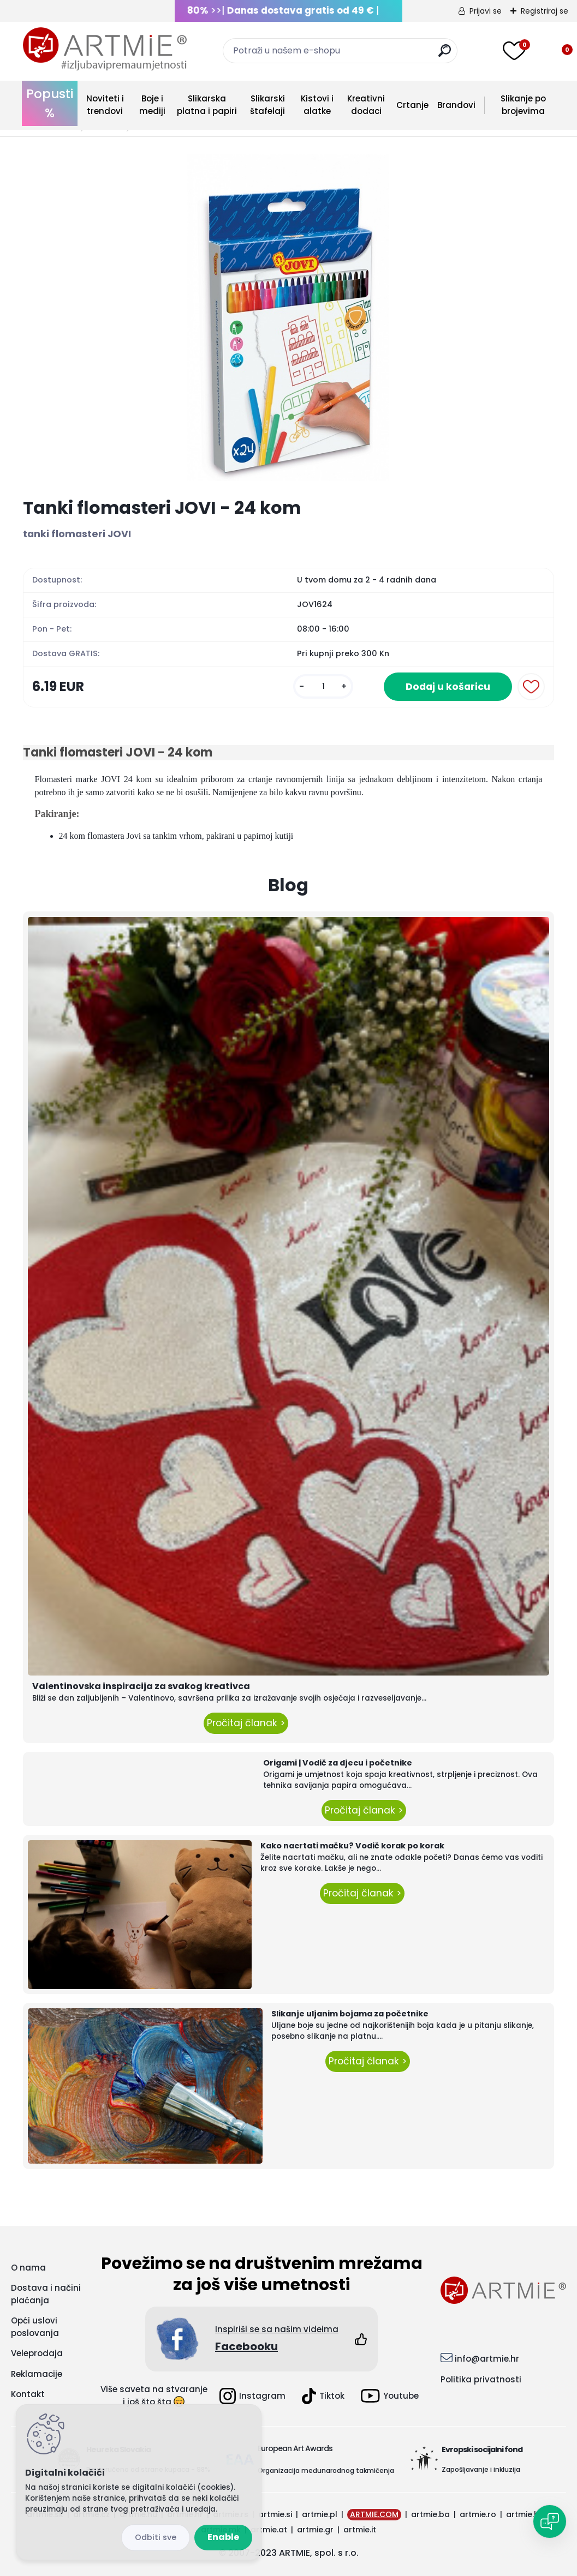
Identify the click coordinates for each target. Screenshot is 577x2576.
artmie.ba (430, 2514)
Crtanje (412, 105)
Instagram (252, 2396)
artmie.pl (319, 2514)
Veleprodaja (37, 2353)
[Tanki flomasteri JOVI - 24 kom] (288, 317)
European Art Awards (295, 2448)
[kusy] (323, 686)
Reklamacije (36, 2374)
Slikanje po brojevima (523, 105)
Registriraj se (544, 10)
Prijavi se (485, 10)
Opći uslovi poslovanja (35, 2327)
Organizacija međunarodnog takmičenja (326, 2470)
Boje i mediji (152, 105)
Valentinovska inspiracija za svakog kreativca (141, 1686)
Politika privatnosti (481, 2379)
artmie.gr (315, 2529)
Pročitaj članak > (246, 1723)
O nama (28, 2267)
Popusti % (49, 103)
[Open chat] (549, 2521)
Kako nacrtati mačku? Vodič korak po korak (352, 1845)
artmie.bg (525, 2514)
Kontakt (28, 2394)
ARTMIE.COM (374, 2514)
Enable (223, 2537)
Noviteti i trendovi (105, 105)
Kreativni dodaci (366, 105)
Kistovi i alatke (317, 105)
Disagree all (155, 2537)
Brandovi (456, 105)
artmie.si (275, 2514)
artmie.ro (478, 2514)
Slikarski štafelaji (267, 105)
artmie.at (269, 2529)
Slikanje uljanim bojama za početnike (350, 2013)
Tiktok (323, 2396)
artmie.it (359, 2529)
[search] (444, 54)
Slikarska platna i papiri (207, 105)
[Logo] (105, 49)
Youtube (390, 2396)
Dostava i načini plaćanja (46, 2294)
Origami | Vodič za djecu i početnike (337, 1762)
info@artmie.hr (487, 2358)
